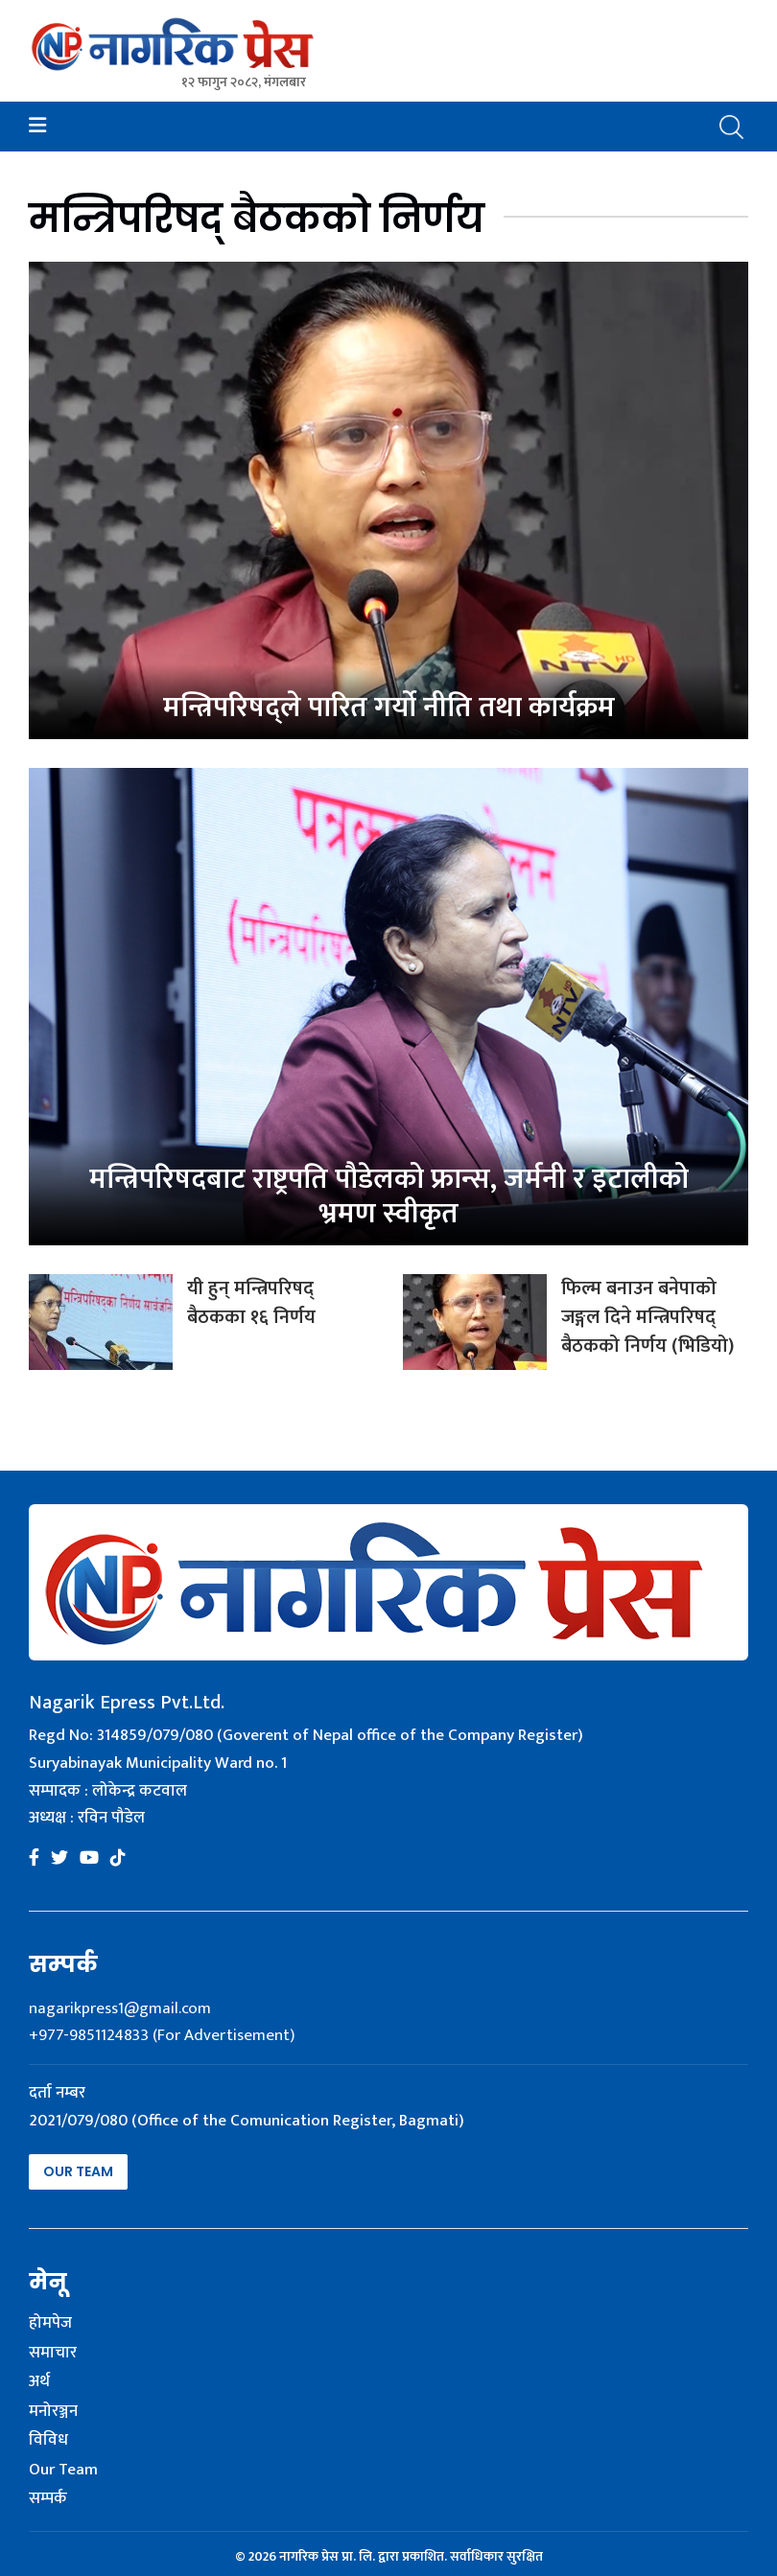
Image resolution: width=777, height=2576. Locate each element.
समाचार (53, 2353)
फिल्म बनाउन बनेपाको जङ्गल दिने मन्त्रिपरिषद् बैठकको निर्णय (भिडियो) (647, 1317)
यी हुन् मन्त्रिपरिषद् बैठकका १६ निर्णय (251, 1303)
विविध (48, 2440)
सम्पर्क (48, 2499)
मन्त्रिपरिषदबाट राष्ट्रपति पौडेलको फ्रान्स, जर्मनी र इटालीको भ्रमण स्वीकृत (389, 1196)
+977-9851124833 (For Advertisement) (161, 2035)
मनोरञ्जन (53, 2412)
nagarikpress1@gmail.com (120, 2008)
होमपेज (50, 2323)
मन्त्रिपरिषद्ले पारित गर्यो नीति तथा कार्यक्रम (389, 707)
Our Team (78, 2171)
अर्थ (39, 2382)
